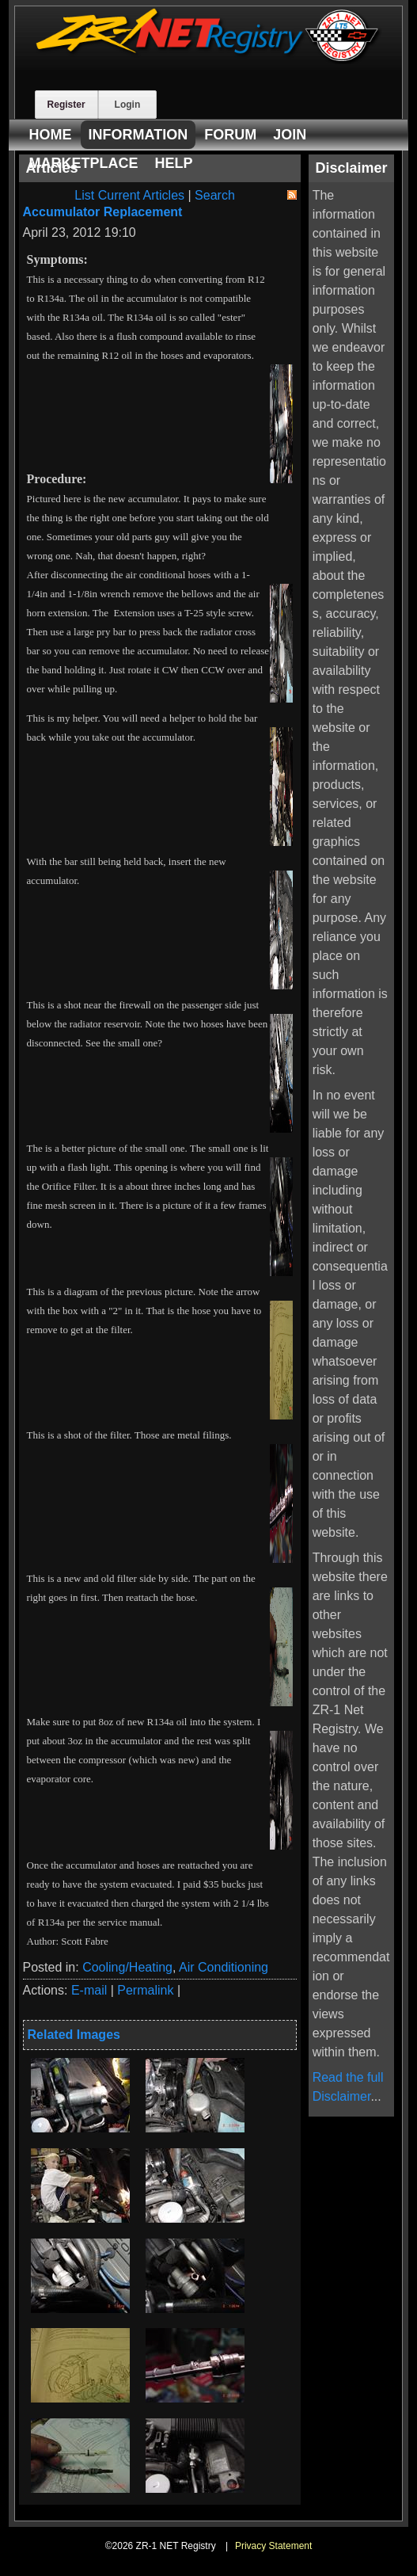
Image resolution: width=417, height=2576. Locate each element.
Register (66, 104)
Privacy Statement (273, 2545)
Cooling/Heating (127, 1967)
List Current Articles (129, 195)
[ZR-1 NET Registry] (209, 60)
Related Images (74, 2034)
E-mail (89, 1990)
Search (215, 195)
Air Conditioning (223, 1967)
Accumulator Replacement (103, 212)
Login (128, 104)
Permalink (145, 1990)
